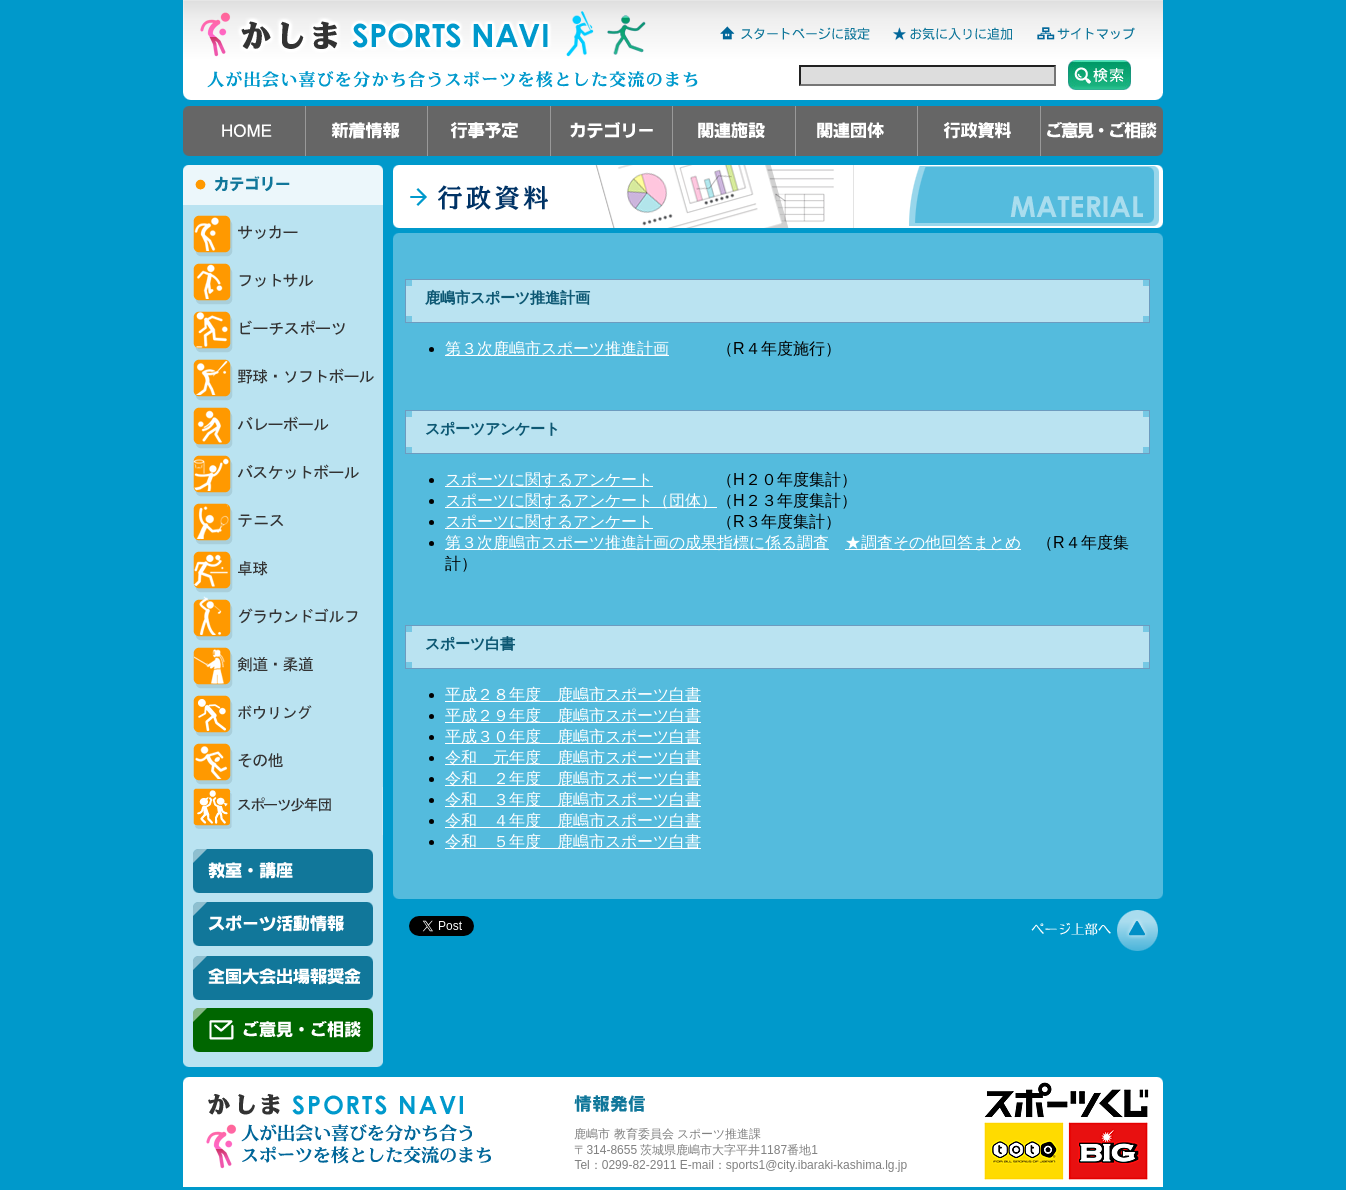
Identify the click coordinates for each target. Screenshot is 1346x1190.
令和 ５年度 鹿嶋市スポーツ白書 (573, 841)
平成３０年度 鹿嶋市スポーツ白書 (573, 736)
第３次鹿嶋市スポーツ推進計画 (557, 348)
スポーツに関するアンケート (549, 479)
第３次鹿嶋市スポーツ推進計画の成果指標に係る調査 (637, 542)
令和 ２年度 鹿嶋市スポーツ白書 (573, 778)
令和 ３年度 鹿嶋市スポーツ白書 (573, 799)
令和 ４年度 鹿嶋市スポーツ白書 (573, 820)
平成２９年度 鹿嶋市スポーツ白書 (573, 715)
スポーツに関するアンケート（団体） (581, 500)
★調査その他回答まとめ (933, 542)
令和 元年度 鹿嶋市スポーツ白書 (573, 757)
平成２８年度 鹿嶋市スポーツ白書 (573, 694)
